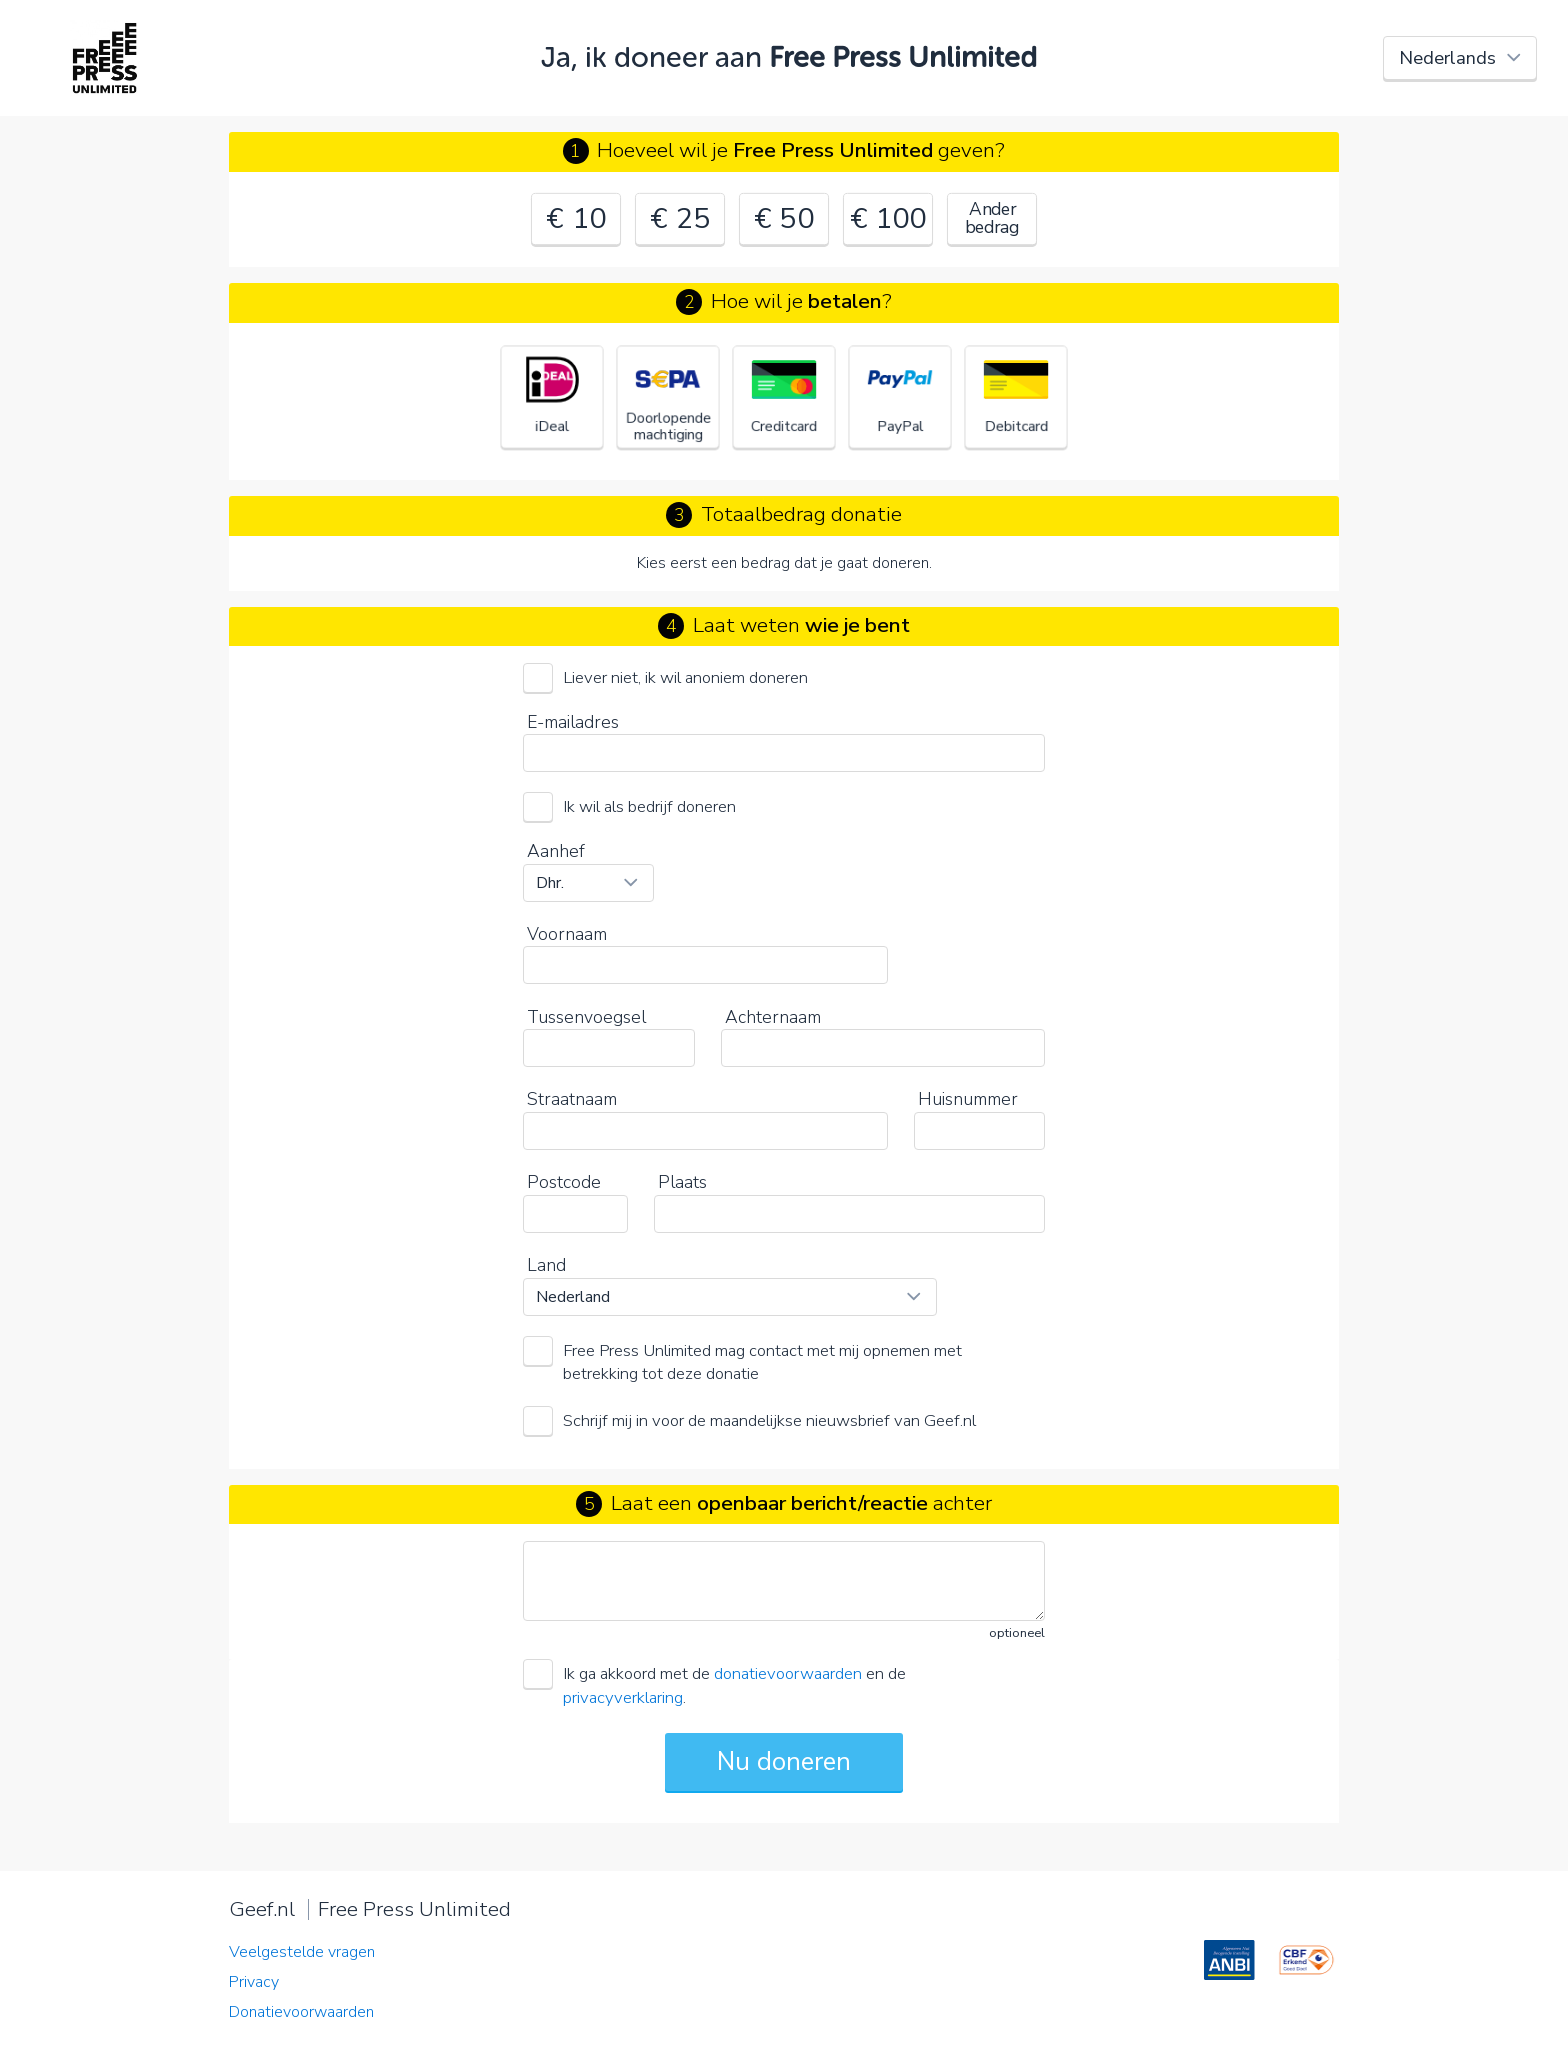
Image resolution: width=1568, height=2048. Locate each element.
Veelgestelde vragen (302, 1952)
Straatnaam (572, 1099)
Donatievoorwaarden (301, 2012)
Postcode (564, 1182)
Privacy (254, 1982)
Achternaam (773, 1017)
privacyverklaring (623, 1697)
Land (546, 1265)
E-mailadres (573, 722)
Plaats (682, 1182)
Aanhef (556, 851)
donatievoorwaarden (788, 1673)
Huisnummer (968, 1099)
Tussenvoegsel (586, 1017)
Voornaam (567, 934)
